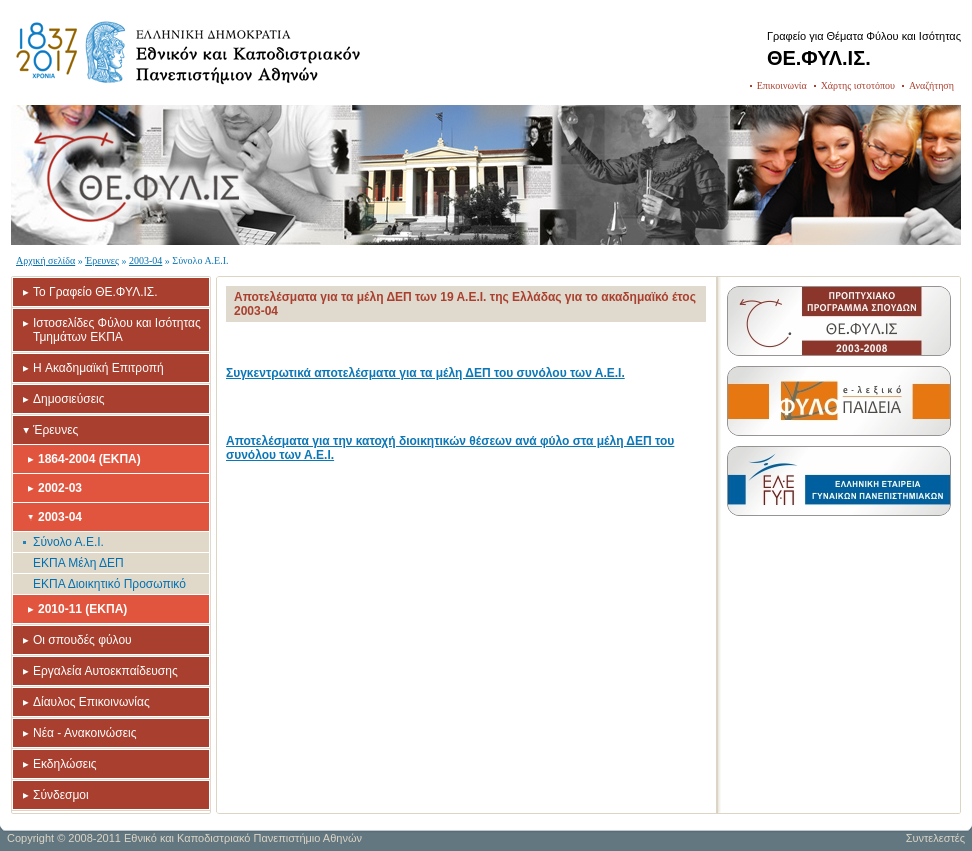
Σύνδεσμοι (61, 795)
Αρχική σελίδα (45, 260)
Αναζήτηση (931, 85)
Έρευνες (102, 260)
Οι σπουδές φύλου (82, 640)
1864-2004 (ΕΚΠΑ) (89, 459)
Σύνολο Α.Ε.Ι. (68, 542)
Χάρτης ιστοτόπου (858, 85)
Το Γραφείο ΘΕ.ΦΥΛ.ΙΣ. (95, 292)
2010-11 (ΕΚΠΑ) (82, 609)
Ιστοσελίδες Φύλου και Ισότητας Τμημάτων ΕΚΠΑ (117, 330)
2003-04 (145, 260)
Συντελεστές (935, 838)
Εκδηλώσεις (65, 764)
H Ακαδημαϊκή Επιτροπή (98, 368)
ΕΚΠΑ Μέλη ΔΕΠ (78, 563)
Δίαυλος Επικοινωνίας (91, 702)
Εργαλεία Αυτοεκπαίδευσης (105, 671)
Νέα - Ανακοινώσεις (84, 733)
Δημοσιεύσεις (68, 399)
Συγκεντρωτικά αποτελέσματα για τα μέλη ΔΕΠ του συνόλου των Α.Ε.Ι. (425, 373)
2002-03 (60, 488)
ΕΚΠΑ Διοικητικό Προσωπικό (109, 584)
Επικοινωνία (782, 85)
